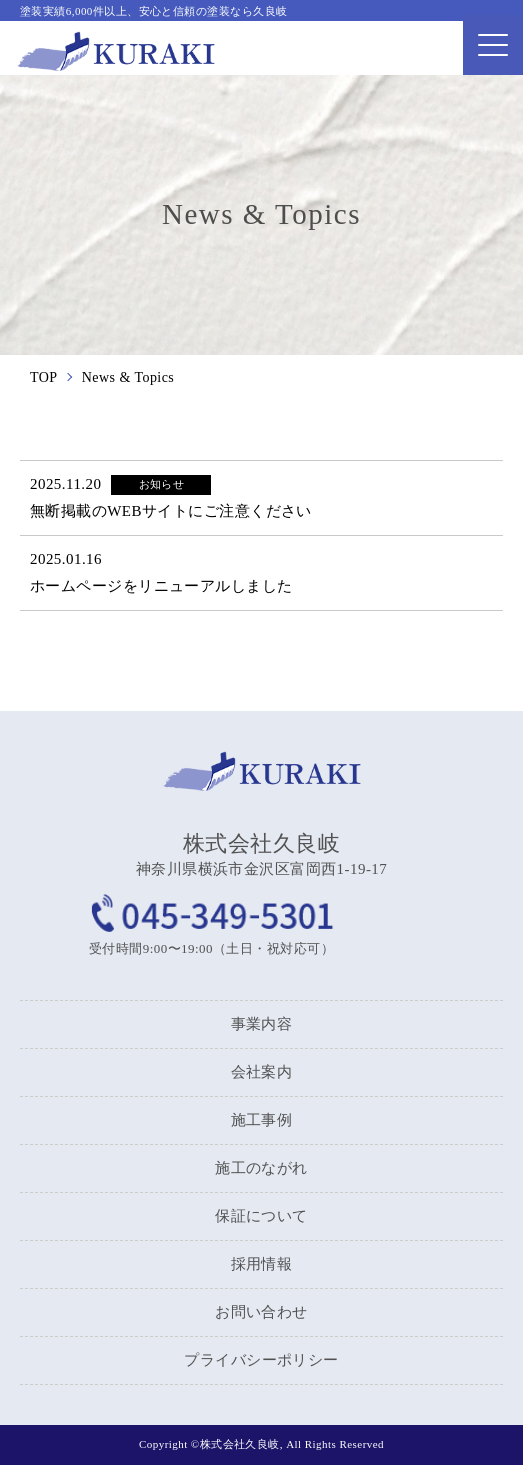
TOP (44, 377)
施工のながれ (261, 1168)
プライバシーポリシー (261, 1360)
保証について (261, 1216)
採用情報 (262, 1264)
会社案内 (262, 1072)
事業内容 (262, 1024)
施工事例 (262, 1120)
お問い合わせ (261, 1312)
